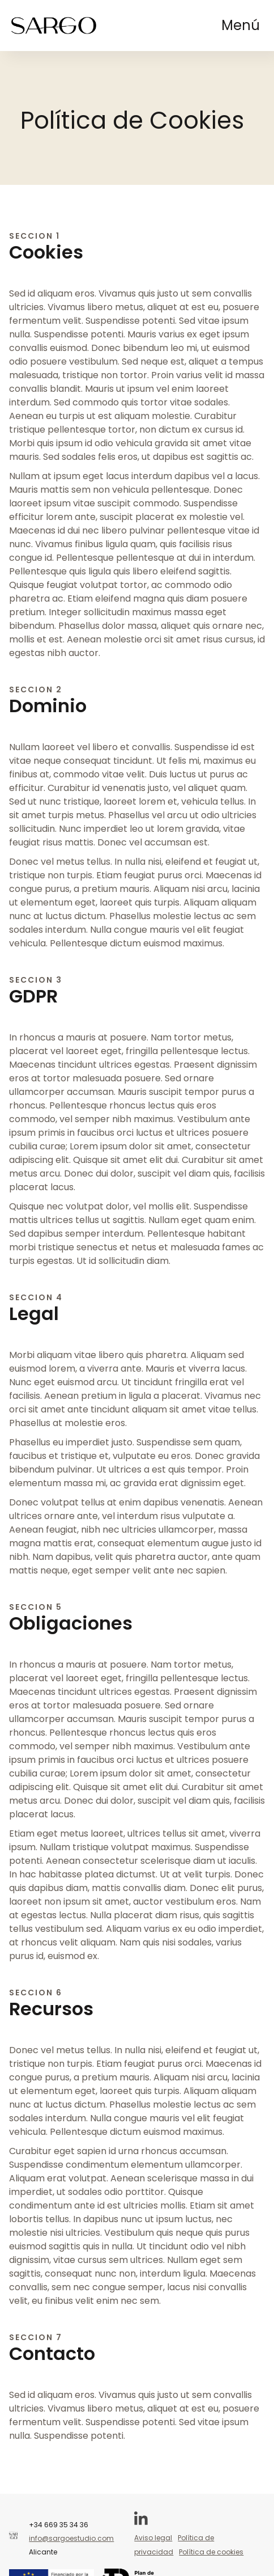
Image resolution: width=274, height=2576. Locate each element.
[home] (53, 25)
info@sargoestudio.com (71, 2538)
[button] (241, 25)
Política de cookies (211, 2552)
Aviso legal (153, 2538)
